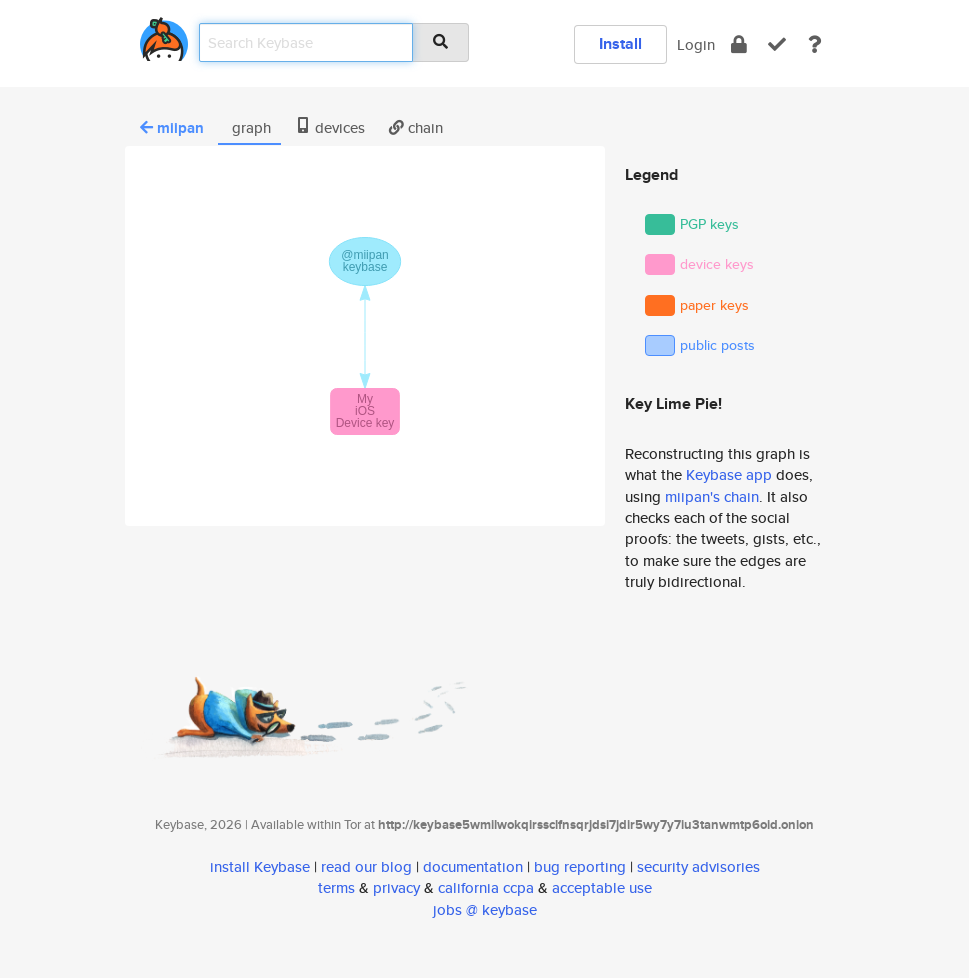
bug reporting (580, 866)
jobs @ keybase (485, 909)
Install (620, 43)
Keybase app (729, 474)
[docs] (815, 44)
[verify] (777, 44)
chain (416, 127)
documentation (473, 866)
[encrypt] (739, 44)
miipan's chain (712, 496)
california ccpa (486, 887)
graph (249, 127)
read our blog (366, 866)
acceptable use (602, 887)
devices (330, 127)
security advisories (698, 866)
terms (336, 887)
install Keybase (260, 866)
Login (696, 44)
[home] (164, 35)
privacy (396, 887)
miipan (172, 128)
